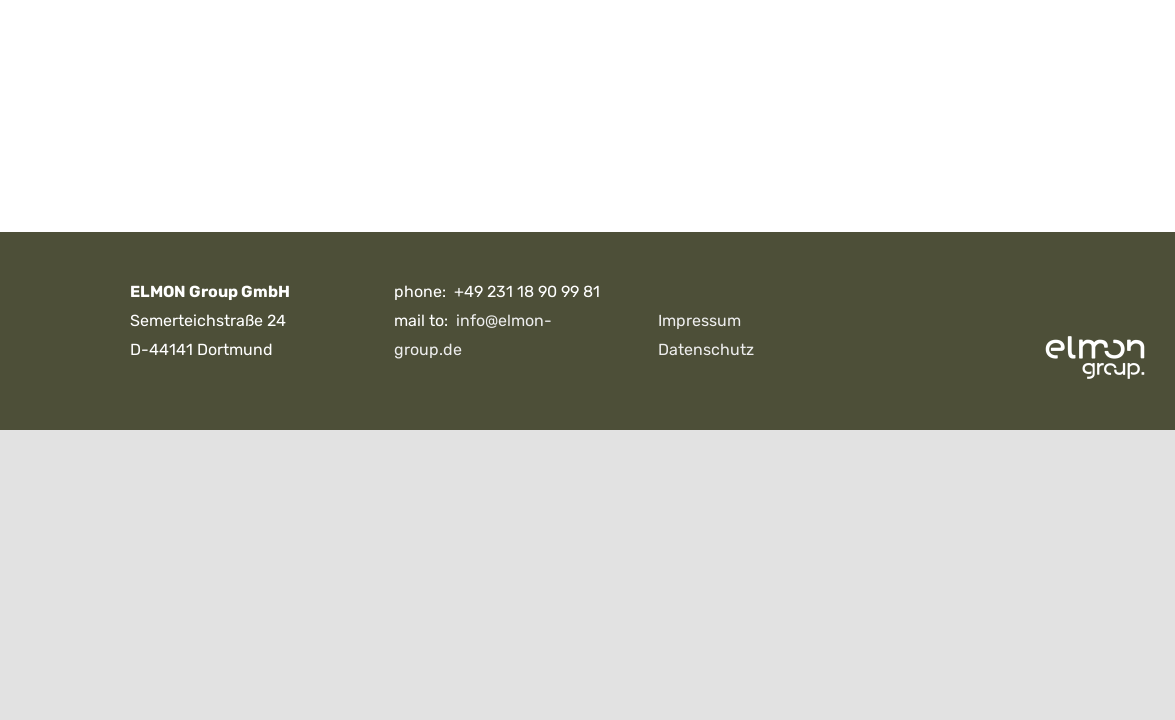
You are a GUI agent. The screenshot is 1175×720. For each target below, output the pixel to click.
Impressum (699, 320)
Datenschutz (706, 349)
